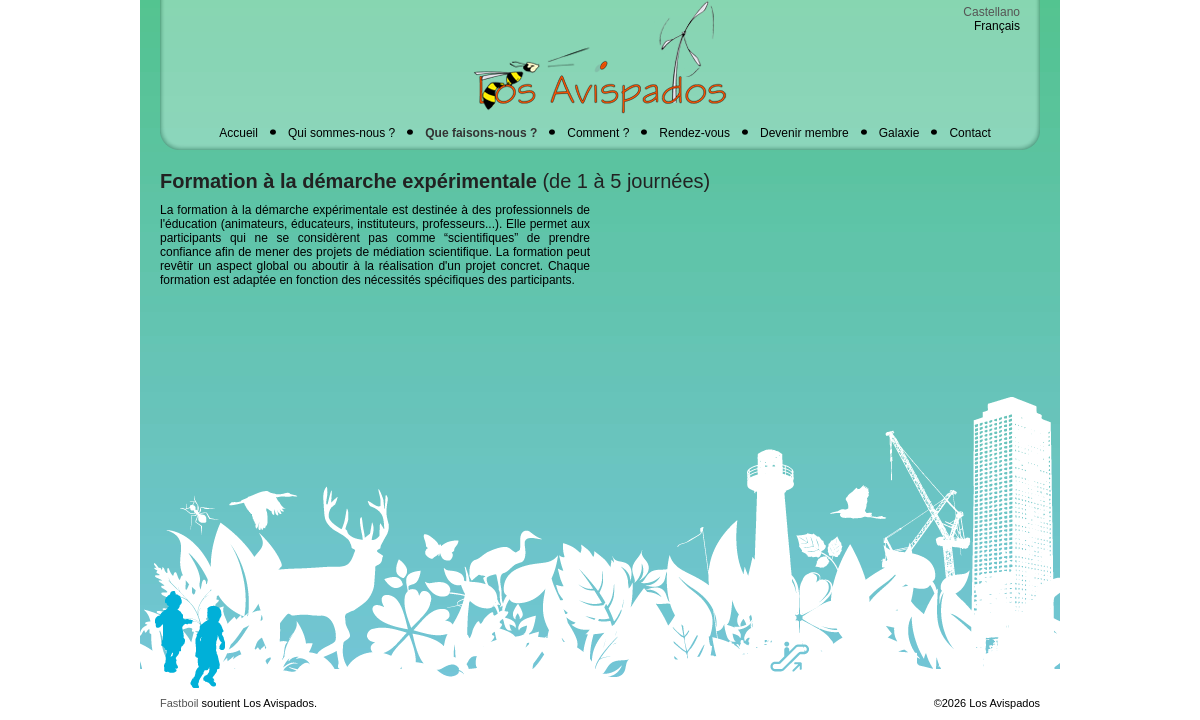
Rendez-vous (694, 133)
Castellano (991, 12)
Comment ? (598, 133)
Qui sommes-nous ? (341, 133)
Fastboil (179, 703)
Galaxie (899, 133)
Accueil (238, 133)
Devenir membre (804, 133)
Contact (969, 133)
